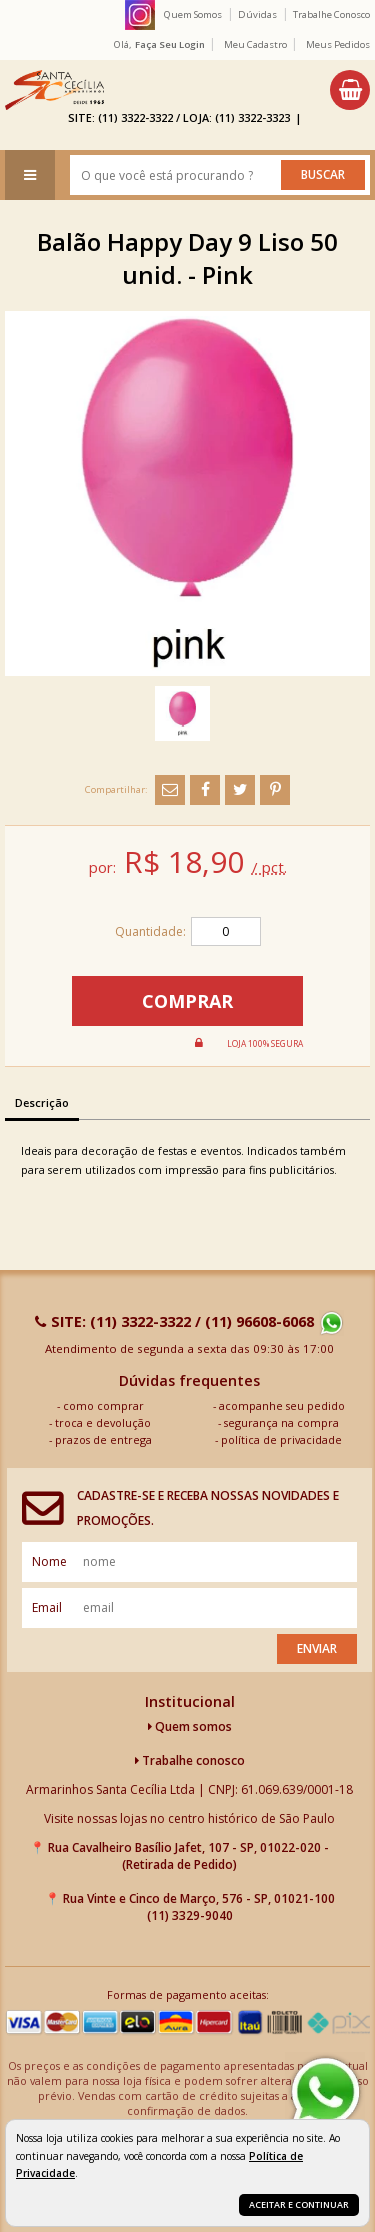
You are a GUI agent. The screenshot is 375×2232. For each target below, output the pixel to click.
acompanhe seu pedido (282, 1405)
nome (49, 1561)
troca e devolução (103, 1422)
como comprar (103, 1405)
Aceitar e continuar (299, 2204)
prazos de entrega (103, 1439)
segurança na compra (281, 1422)
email (47, 1607)
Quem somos (190, 1726)
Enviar (317, 1648)
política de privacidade (281, 1439)
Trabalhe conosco (190, 1760)
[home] (54, 90)
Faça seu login (170, 44)
